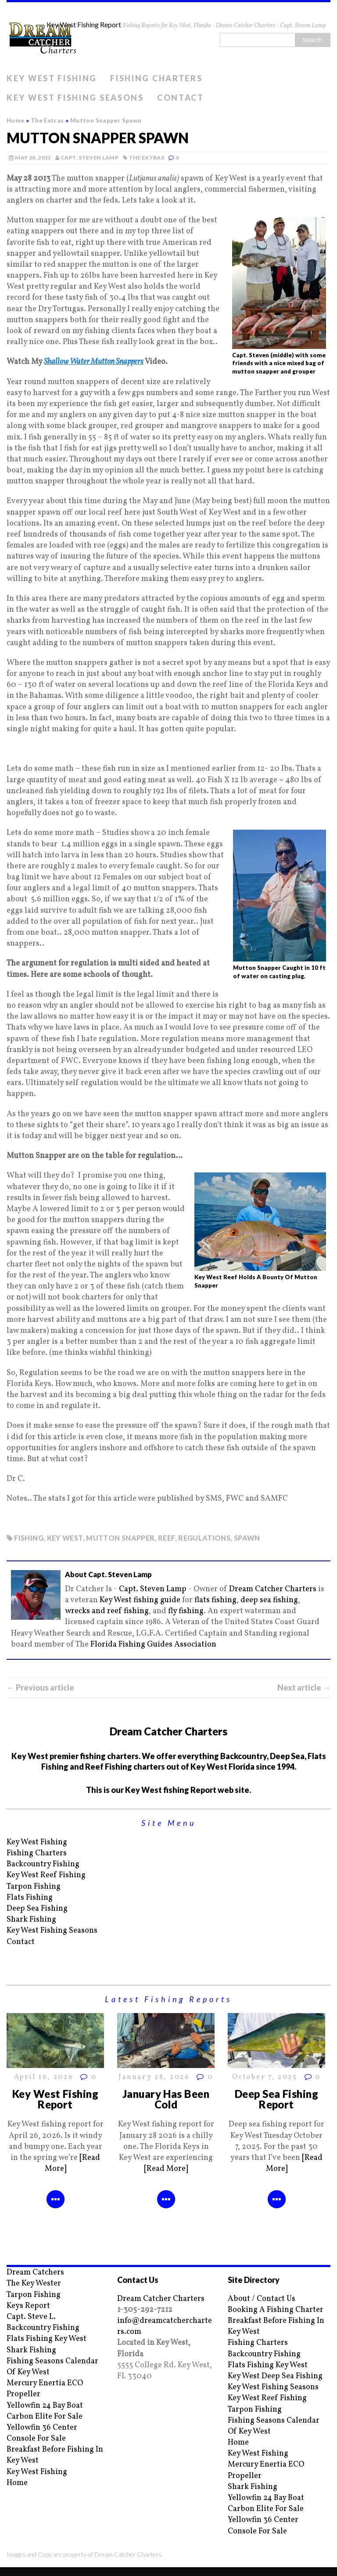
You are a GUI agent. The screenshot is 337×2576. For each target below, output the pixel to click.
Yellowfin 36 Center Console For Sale (42, 2433)
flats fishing (215, 1600)
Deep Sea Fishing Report (277, 2099)
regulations (204, 1538)
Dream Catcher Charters (272, 1589)
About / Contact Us (261, 2298)
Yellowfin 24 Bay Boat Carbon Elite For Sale (45, 2411)
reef (166, 1538)
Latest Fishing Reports (168, 1999)
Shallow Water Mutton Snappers (93, 361)
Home (17, 2483)
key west (65, 1538)
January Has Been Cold (166, 2099)
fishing (28, 1538)
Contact (180, 97)
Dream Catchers (35, 2272)
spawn (247, 1538)
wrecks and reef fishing (107, 1611)
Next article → (303, 1687)
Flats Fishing (30, 1897)
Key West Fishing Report (55, 2099)
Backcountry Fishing (43, 1864)
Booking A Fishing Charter (275, 2309)
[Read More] (166, 2168)
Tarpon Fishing (34, 1886)
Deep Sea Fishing (37, 1908)
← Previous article (40, 1687)
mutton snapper (120, 1538)
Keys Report (28, 2305)
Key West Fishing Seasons (75, 97)
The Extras (147, 157)
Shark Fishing (31, 1919)
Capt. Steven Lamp (89, 157)
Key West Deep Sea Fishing (275, 2376)
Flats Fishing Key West (46, 2338)
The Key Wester (34, 2283)
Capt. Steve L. (31, 2316)
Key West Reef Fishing (46, 1875)
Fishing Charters (156, 78)
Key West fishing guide (140, 1600)
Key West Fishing (52, 78)
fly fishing (186, 1611)
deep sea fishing (269, 1600)
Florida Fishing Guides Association (153, 1644)
